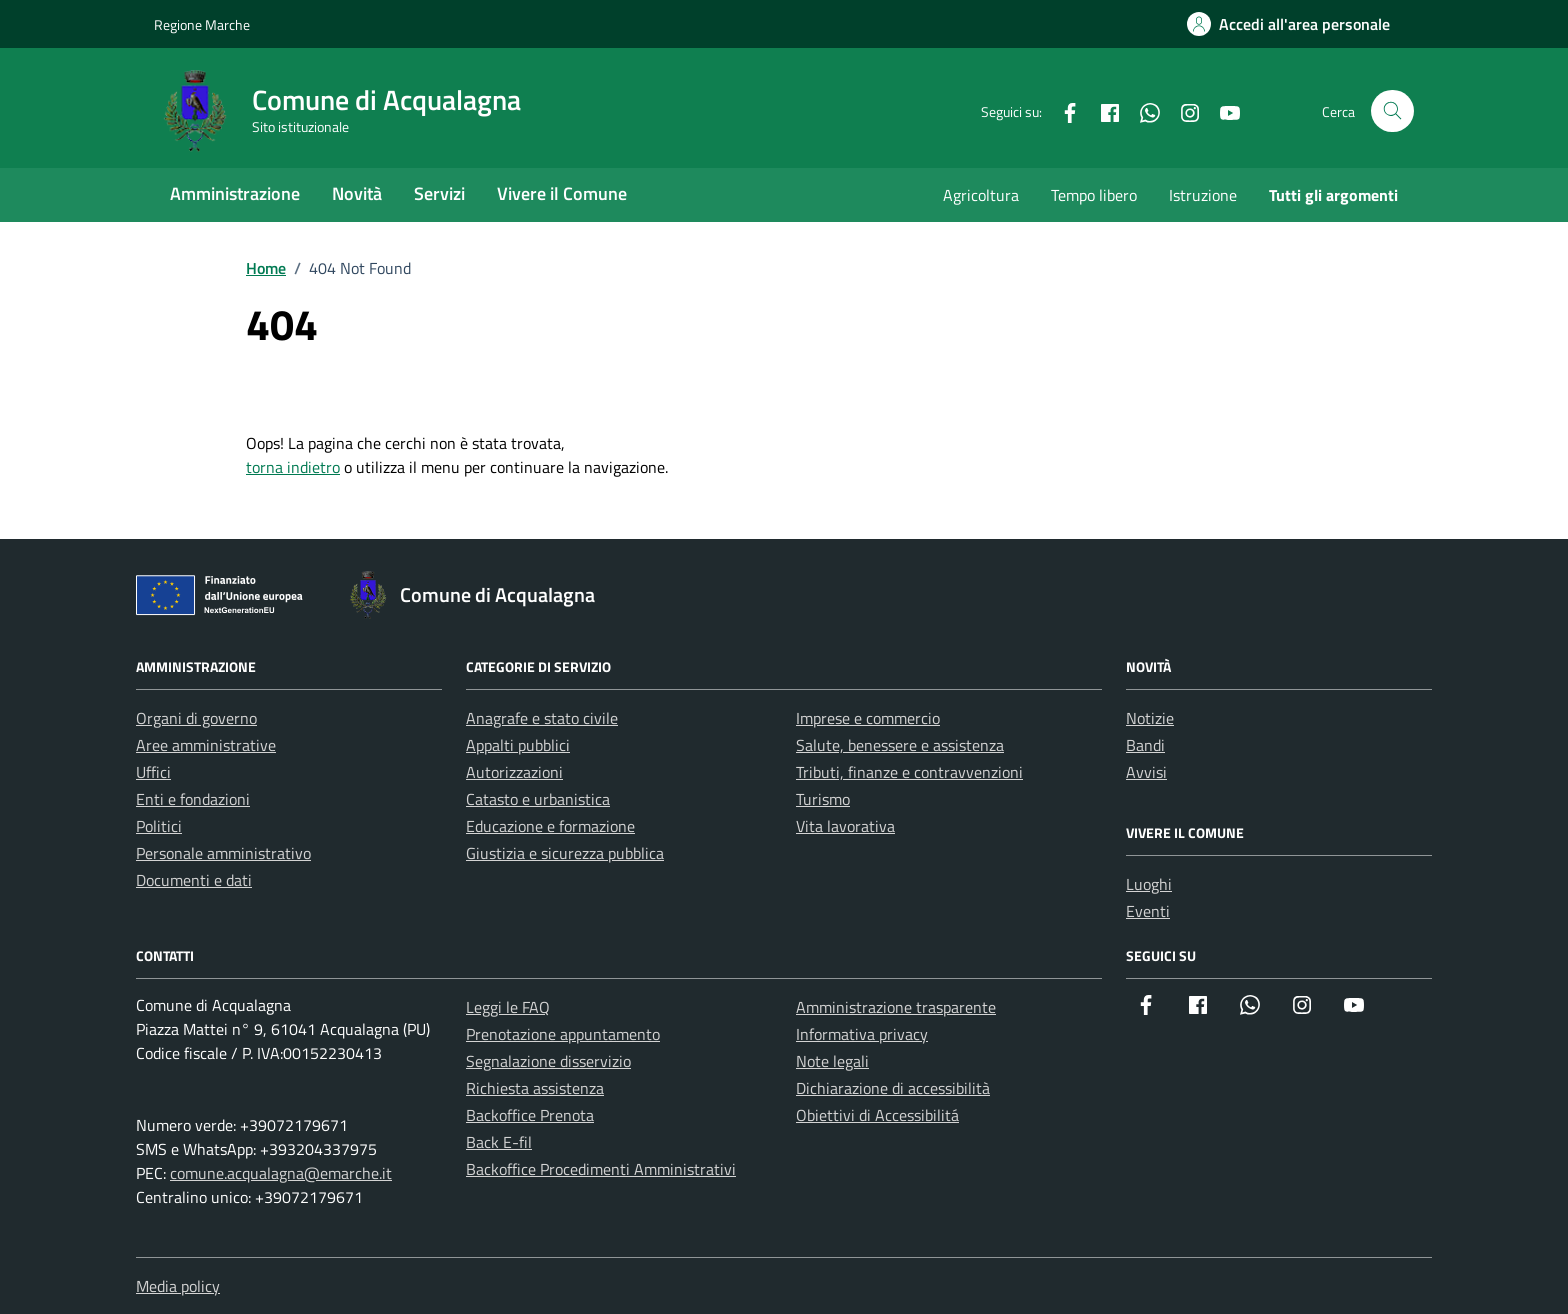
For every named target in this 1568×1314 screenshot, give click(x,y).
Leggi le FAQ (508, 1007)
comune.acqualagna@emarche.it (281, 1173)
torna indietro (293, 467)
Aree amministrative (206, 745)
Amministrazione (235, 193)
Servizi (439, 193)
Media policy (178, 1286)
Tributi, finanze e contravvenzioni (909, 772)
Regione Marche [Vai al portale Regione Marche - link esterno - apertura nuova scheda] (202, 24)
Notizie (1150, 718)
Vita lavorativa (845, 826)
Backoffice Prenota (530, 1115)
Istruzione (1203, 195)
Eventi (1148, 911)
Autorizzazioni (514, 772)
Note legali (832, 1061)
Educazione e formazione (550, 826)
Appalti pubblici (518, 745)
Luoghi (1149, 884)
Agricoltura (981, 195)
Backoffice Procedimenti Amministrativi (601, 1169)
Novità (357, 193)
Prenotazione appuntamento (563, 1034)
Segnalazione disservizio (548, 1061)
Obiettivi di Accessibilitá (877, 1115)
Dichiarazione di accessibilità (893, 1088)
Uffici (153, 772)
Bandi (1145, 745)
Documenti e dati (194, 880)
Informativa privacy (862, 1034)
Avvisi (1146, 772)
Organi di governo (196, 718)
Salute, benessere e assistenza (900, 745)
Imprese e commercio (868, 718)
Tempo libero (1094, 195)
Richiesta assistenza (535, 1088)
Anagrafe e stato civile (542, 718)
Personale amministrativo (223, 853)
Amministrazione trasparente (896, 1007)
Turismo (823, 799)
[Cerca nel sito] (1392, 111)
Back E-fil (499, 1142)
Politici (159, 826)
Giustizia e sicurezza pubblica (565, 853)
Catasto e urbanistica (538, 799)
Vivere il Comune (562, 193)
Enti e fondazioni (193, 799)
